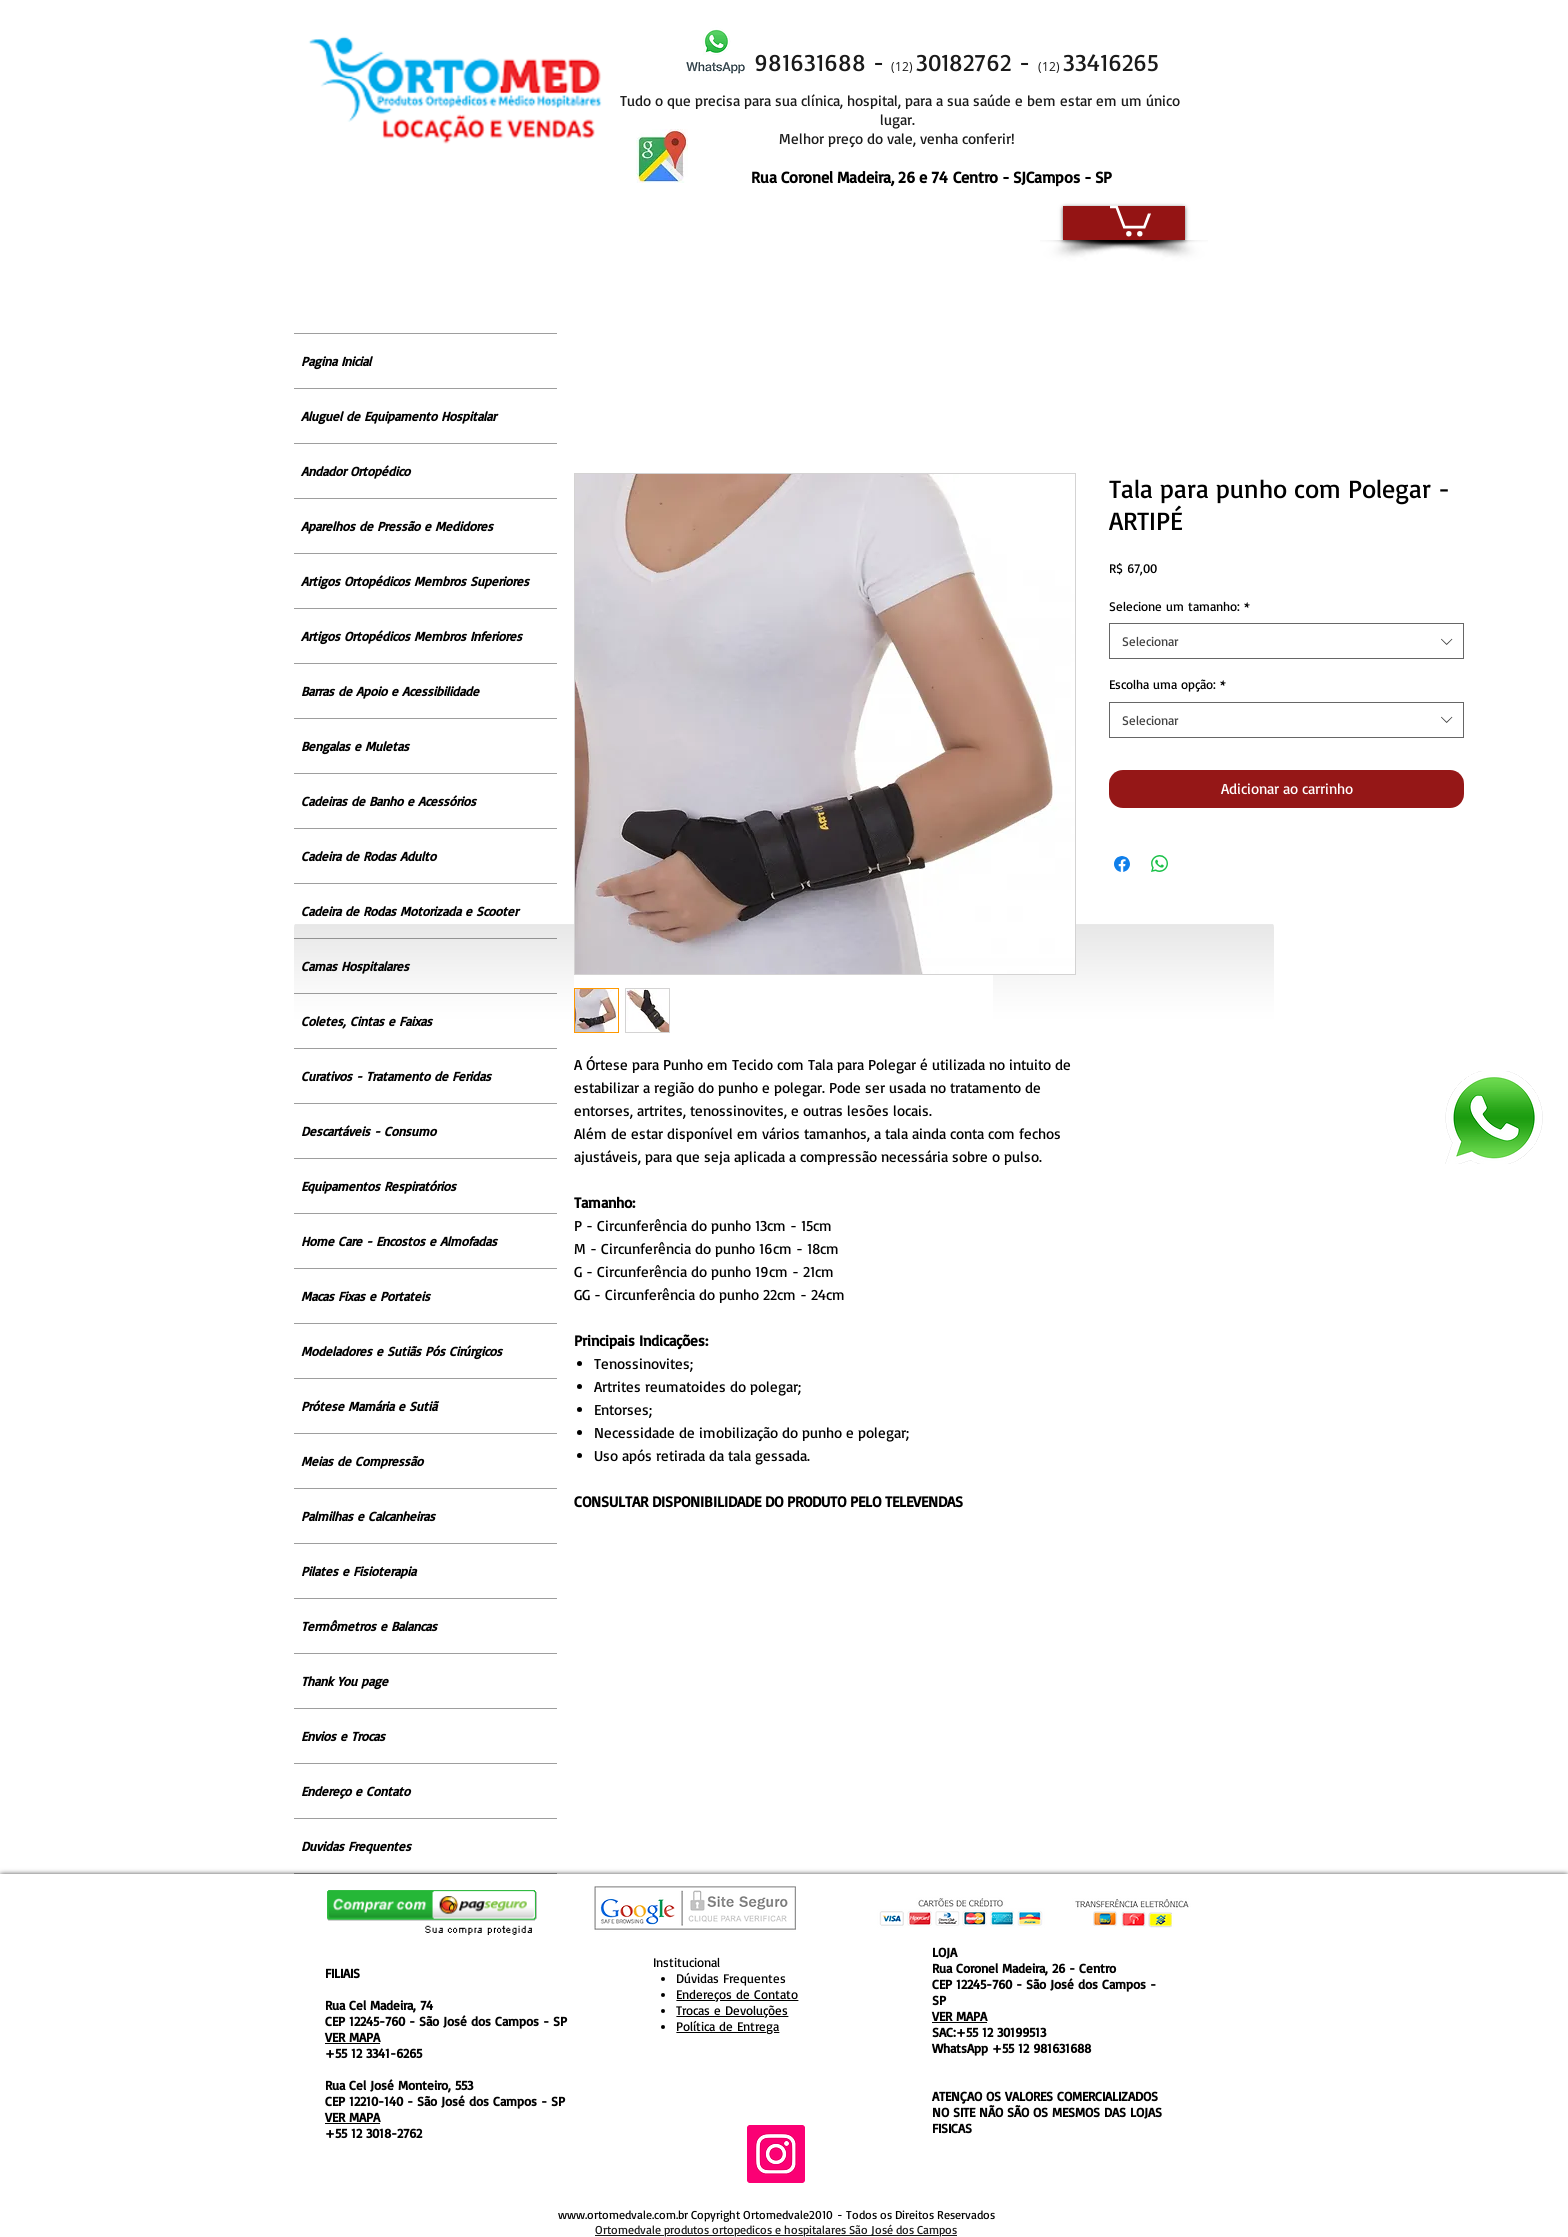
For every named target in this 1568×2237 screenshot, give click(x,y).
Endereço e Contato (355, 1791)
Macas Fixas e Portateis (365, 1296)
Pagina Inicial (336, 361)
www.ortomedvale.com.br (623, 2214)
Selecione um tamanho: (1179, 606)
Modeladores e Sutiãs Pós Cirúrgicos (401, 1351)
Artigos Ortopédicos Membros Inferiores (411, 636)
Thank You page (344, 1681)
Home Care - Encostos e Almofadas (399, 1241)
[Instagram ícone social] (776, 2154)
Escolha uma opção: (1167, 684)
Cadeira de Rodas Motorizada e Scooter (409, 911)
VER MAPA (352, 2037)
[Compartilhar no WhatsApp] (1160, 864)
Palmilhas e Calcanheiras (368, 1516)
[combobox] (1286, 641)
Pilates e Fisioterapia (358, 1571)
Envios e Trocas (343, 1736)
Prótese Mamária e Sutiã (369, 1406)
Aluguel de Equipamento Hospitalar (398, 416)
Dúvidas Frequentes (731, 1978)
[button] (1130, 219)
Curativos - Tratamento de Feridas (396, 1076)
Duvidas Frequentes (356, 1846)
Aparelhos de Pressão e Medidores (397, 526)
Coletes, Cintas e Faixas (366, 1021)
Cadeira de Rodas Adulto (368, 856)
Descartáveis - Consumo (368, 1131)
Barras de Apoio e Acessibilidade (390, 691)
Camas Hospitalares (355, 966)
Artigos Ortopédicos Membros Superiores (415, 581)
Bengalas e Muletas (355, 746)
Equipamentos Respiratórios (378, 1186)
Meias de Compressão (362, 1461)
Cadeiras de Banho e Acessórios (388, 801)
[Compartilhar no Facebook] (1122, 864)
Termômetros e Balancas (369, 1626)
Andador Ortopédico (355, 471)
